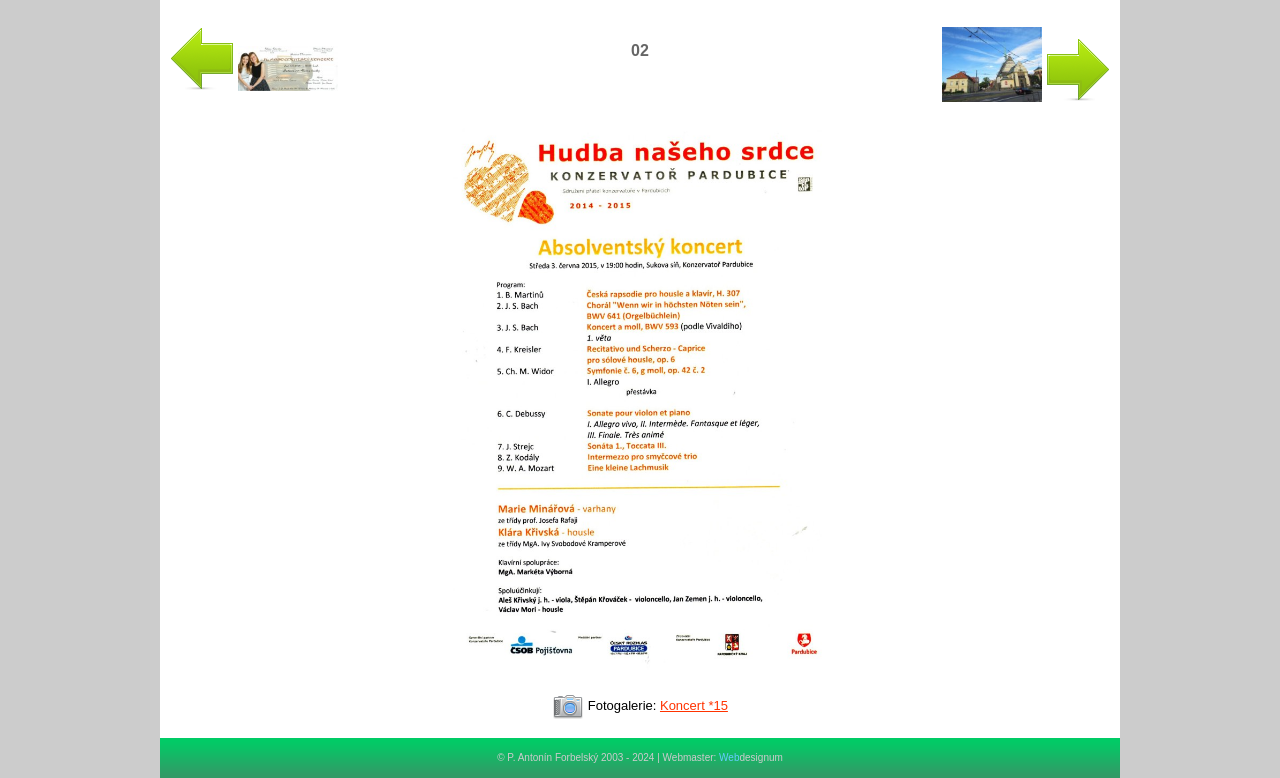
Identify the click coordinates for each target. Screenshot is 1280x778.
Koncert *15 (694, 705)
